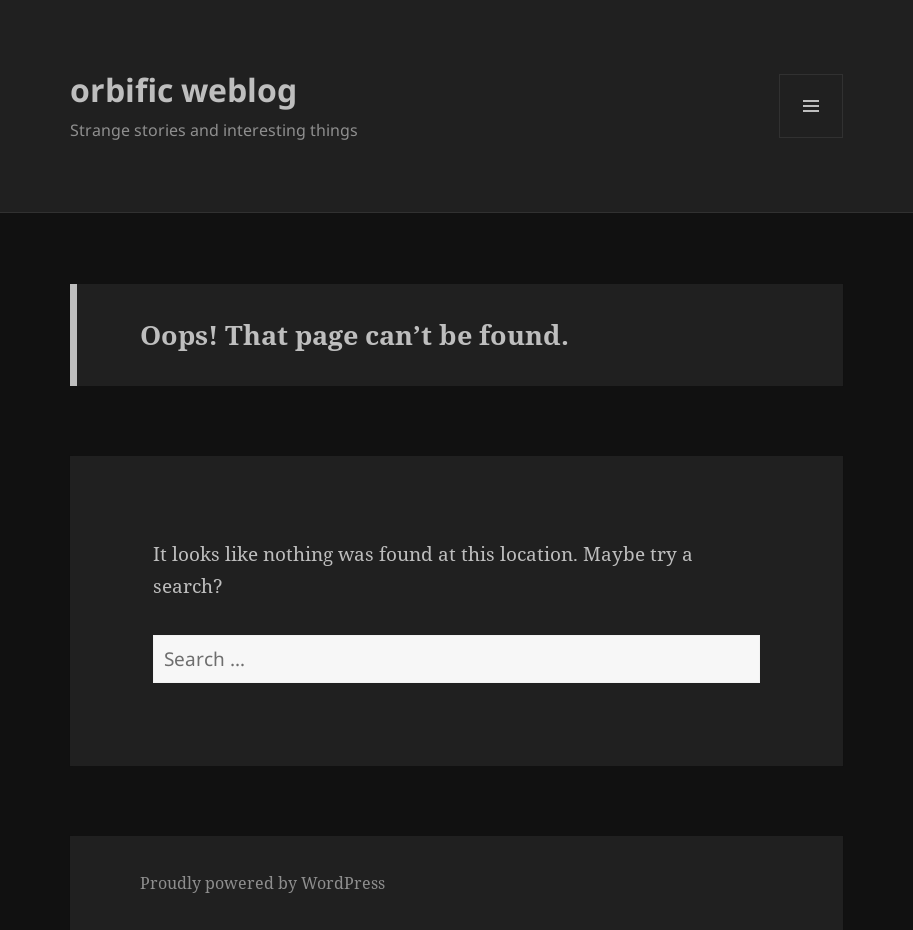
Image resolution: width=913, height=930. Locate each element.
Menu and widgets (811, 137)
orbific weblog (183, 89)
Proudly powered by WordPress (262, 883)
